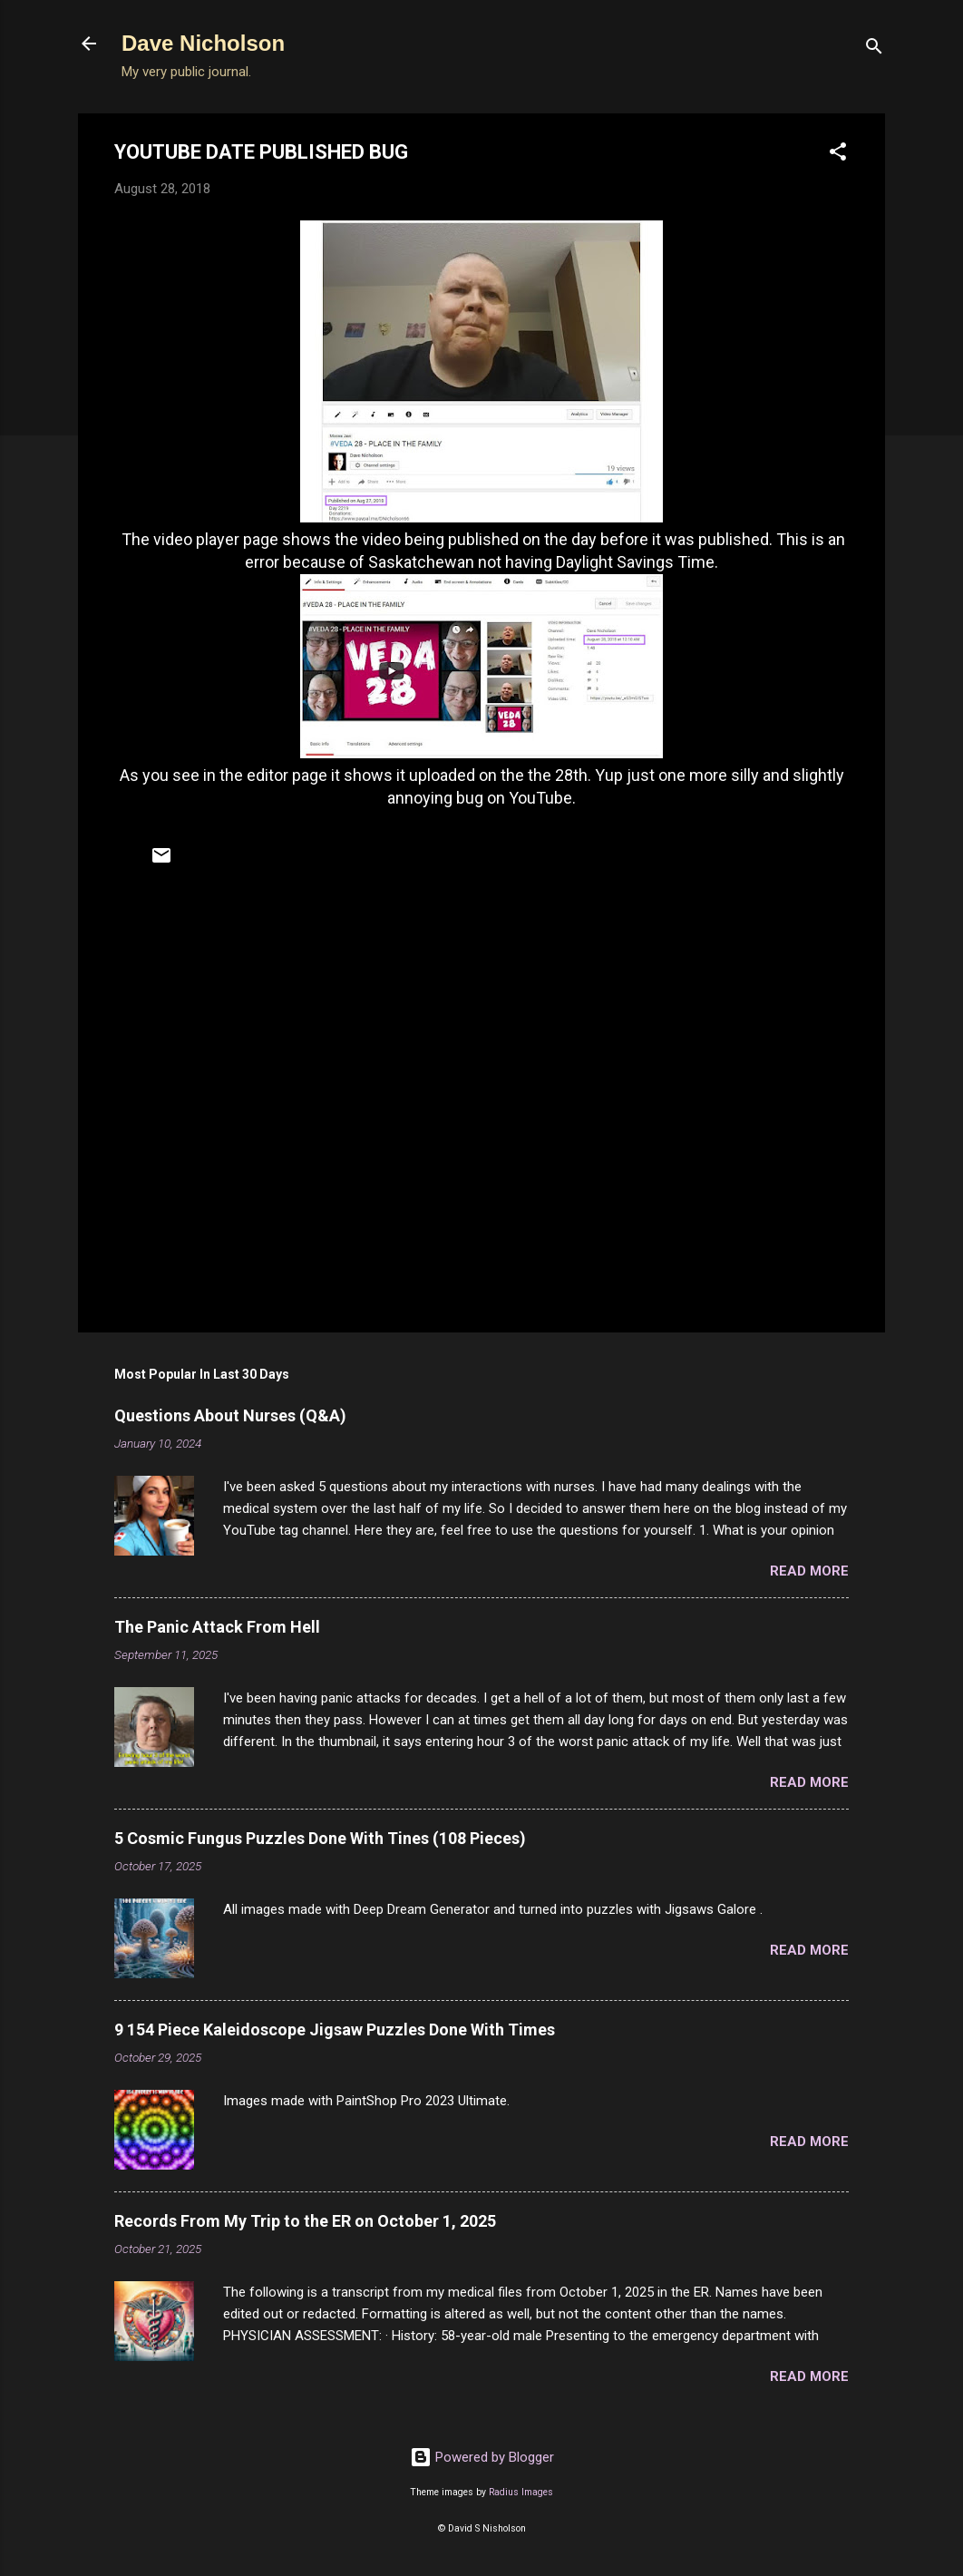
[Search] (874, 49)
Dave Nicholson (203, 43)
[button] (838, 155)
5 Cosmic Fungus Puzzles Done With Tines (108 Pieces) (320, 1838)
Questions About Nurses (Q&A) (230, 1415)
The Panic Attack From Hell (217, 1626)
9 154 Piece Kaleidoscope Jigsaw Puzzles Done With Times (334, 2029)
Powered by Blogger (482, 2457)
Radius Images (521, 2492)
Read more (809, 1571)
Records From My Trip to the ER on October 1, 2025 (305, 2220)
